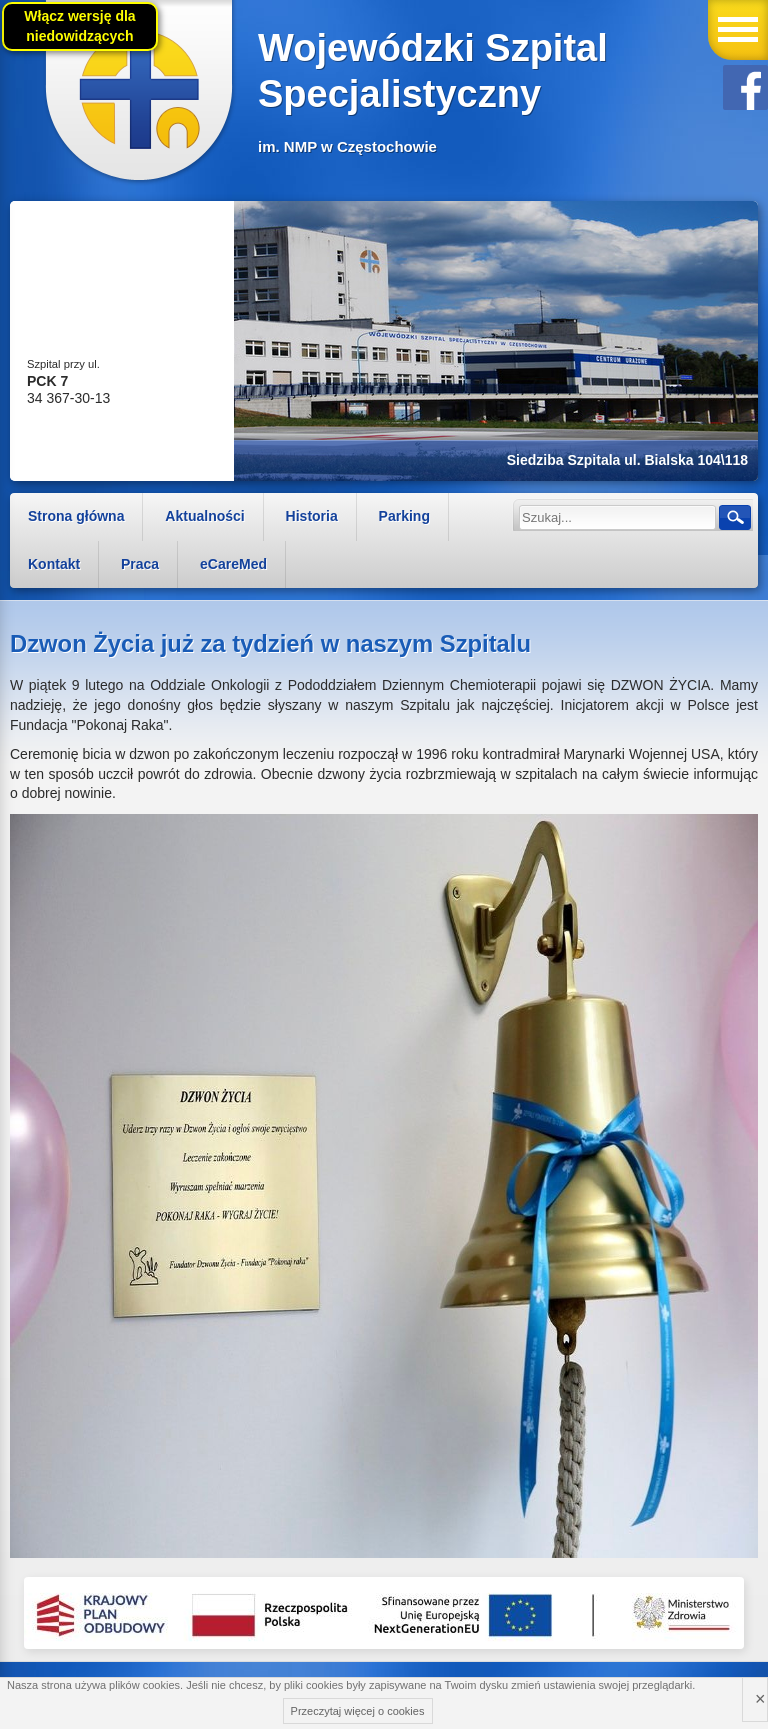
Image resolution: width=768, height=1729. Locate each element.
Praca (140, 564)
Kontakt (54, 564)
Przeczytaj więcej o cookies (358, 1711)
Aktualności (204, 516)
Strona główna (76, 516)
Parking (404, 516)
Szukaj (734, 516)
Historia (312, 516)
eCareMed (233, 564)
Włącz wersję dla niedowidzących (79, 26)
